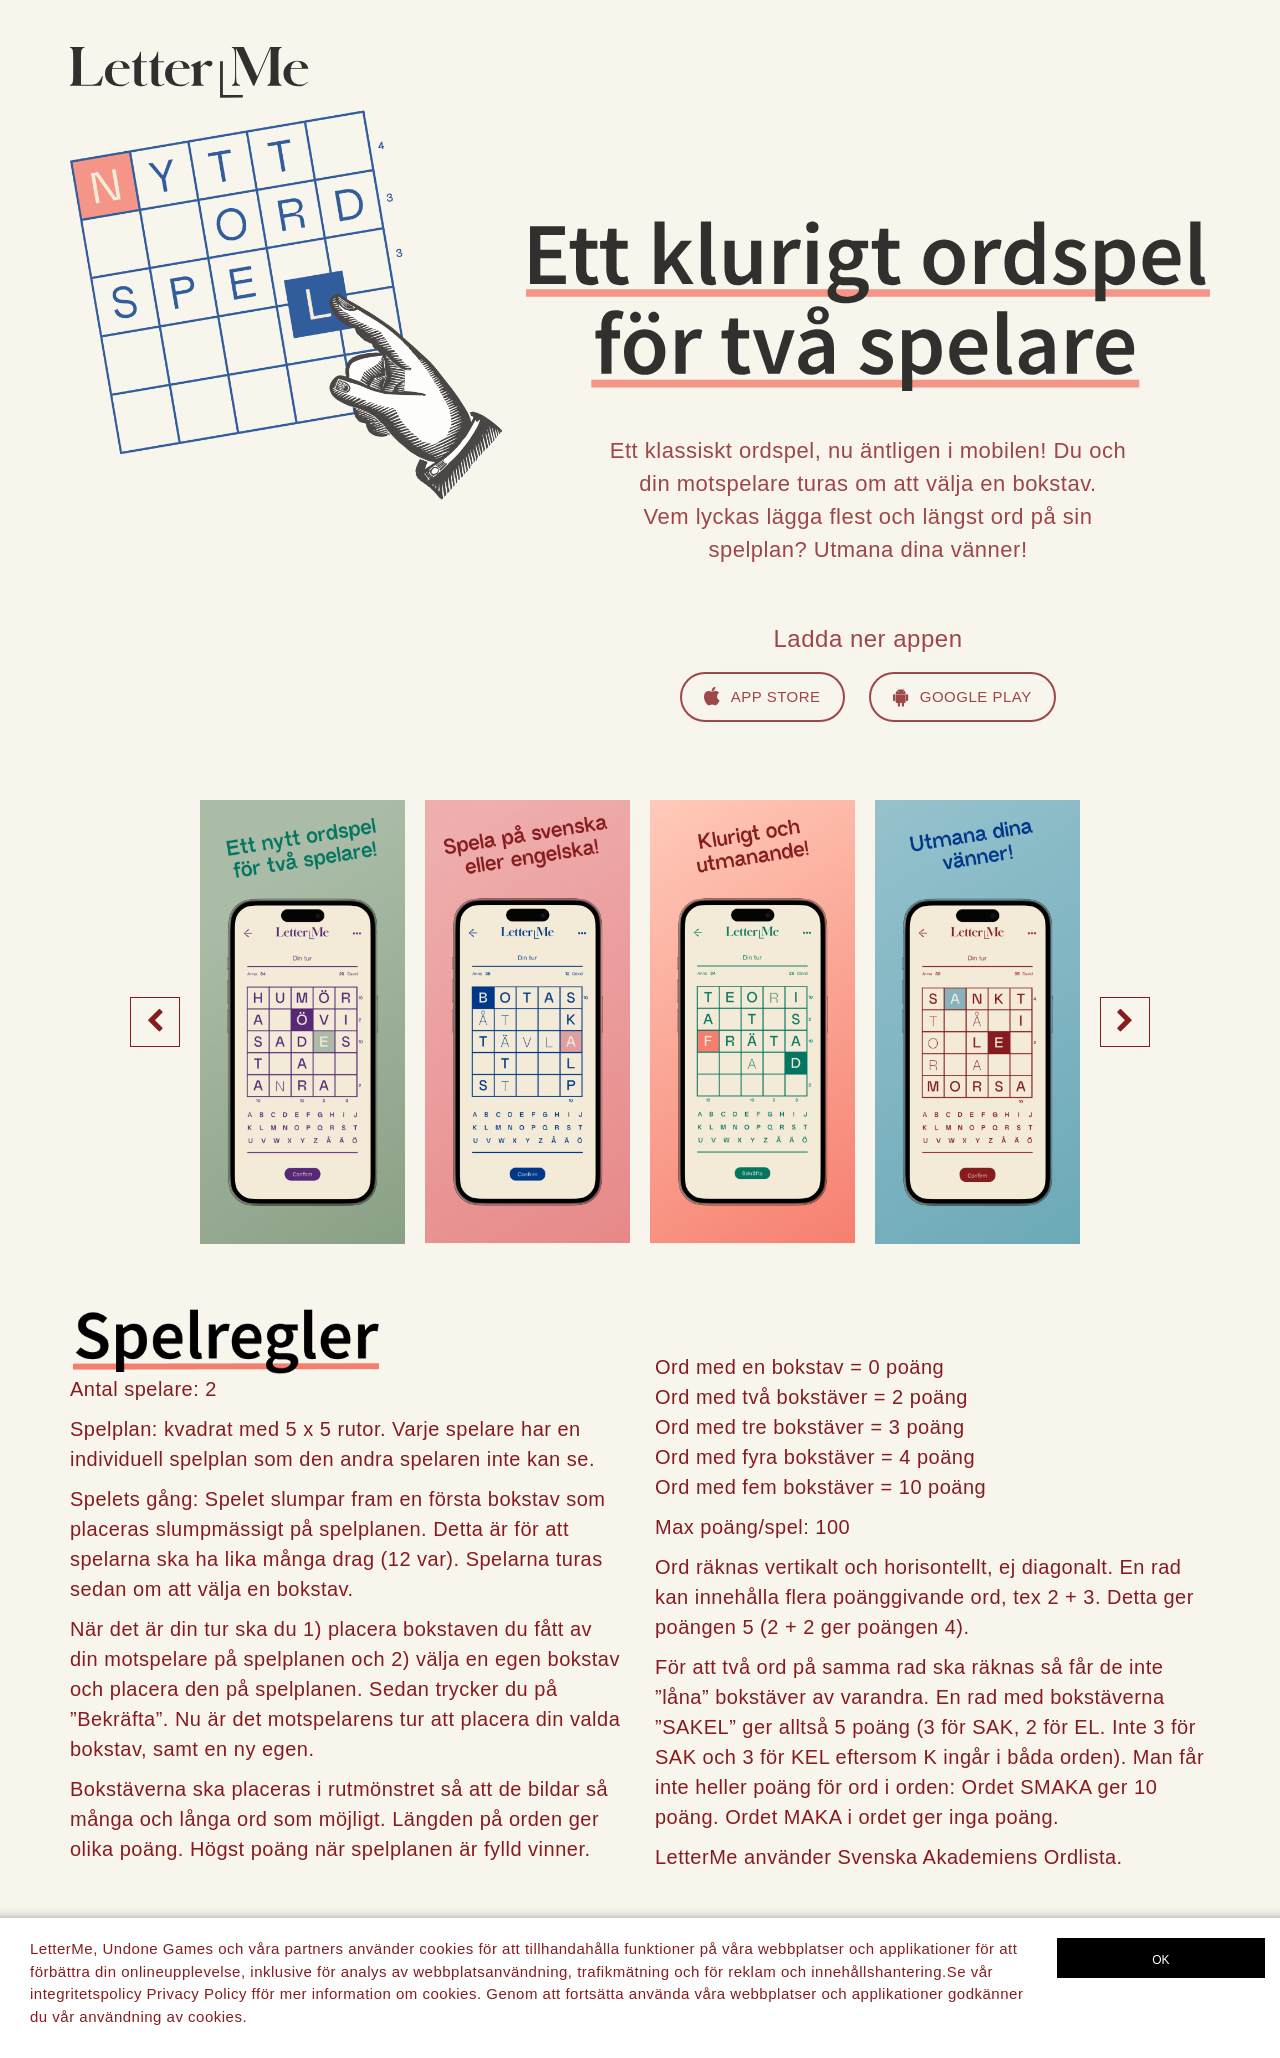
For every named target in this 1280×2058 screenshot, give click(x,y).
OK (1160, 1960)
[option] (302, 1021)
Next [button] (1125, 1021)
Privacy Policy (197, 1993)
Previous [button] (155, 1021)
